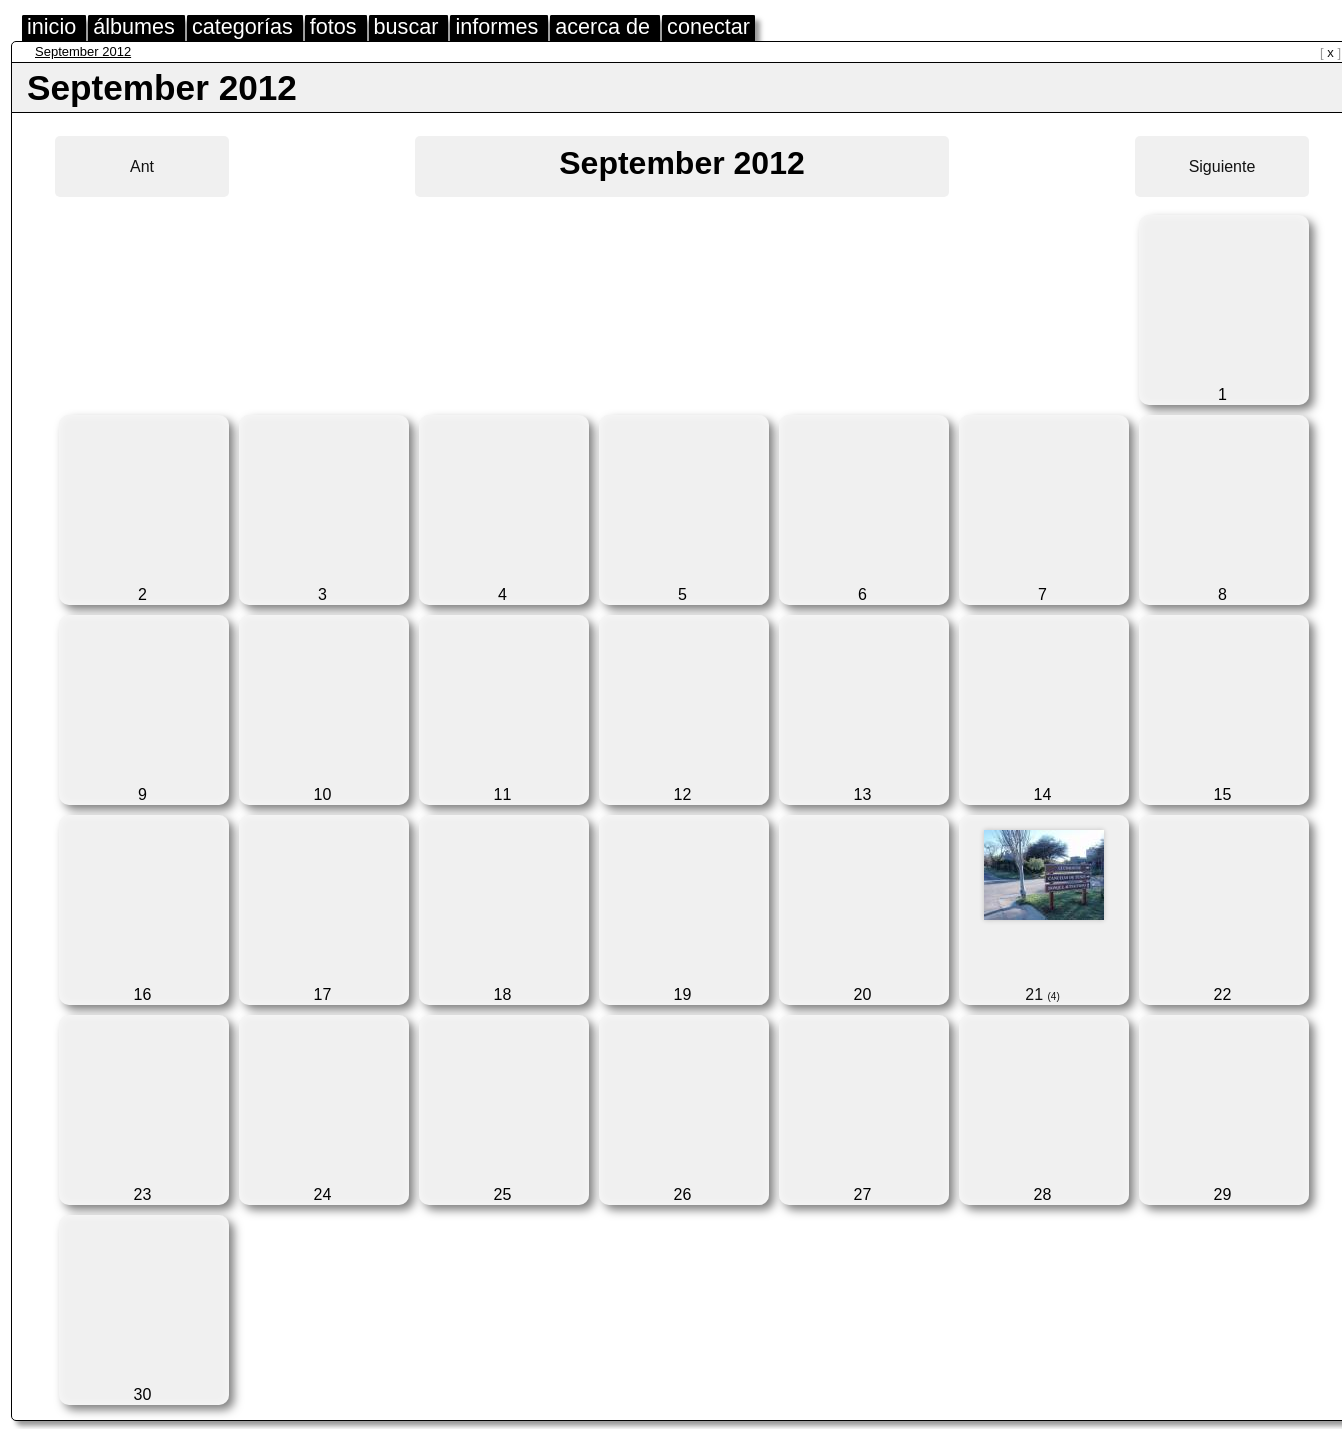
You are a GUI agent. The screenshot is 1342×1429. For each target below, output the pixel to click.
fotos (333, 26)
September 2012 (83, 51)
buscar (406, 26)
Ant (142, 166)
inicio (51, 26)
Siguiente (1222, 166)
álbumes (134, 26)
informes (496, 26)
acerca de (602, 26)
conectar (708, 26)
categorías (242, 26)
